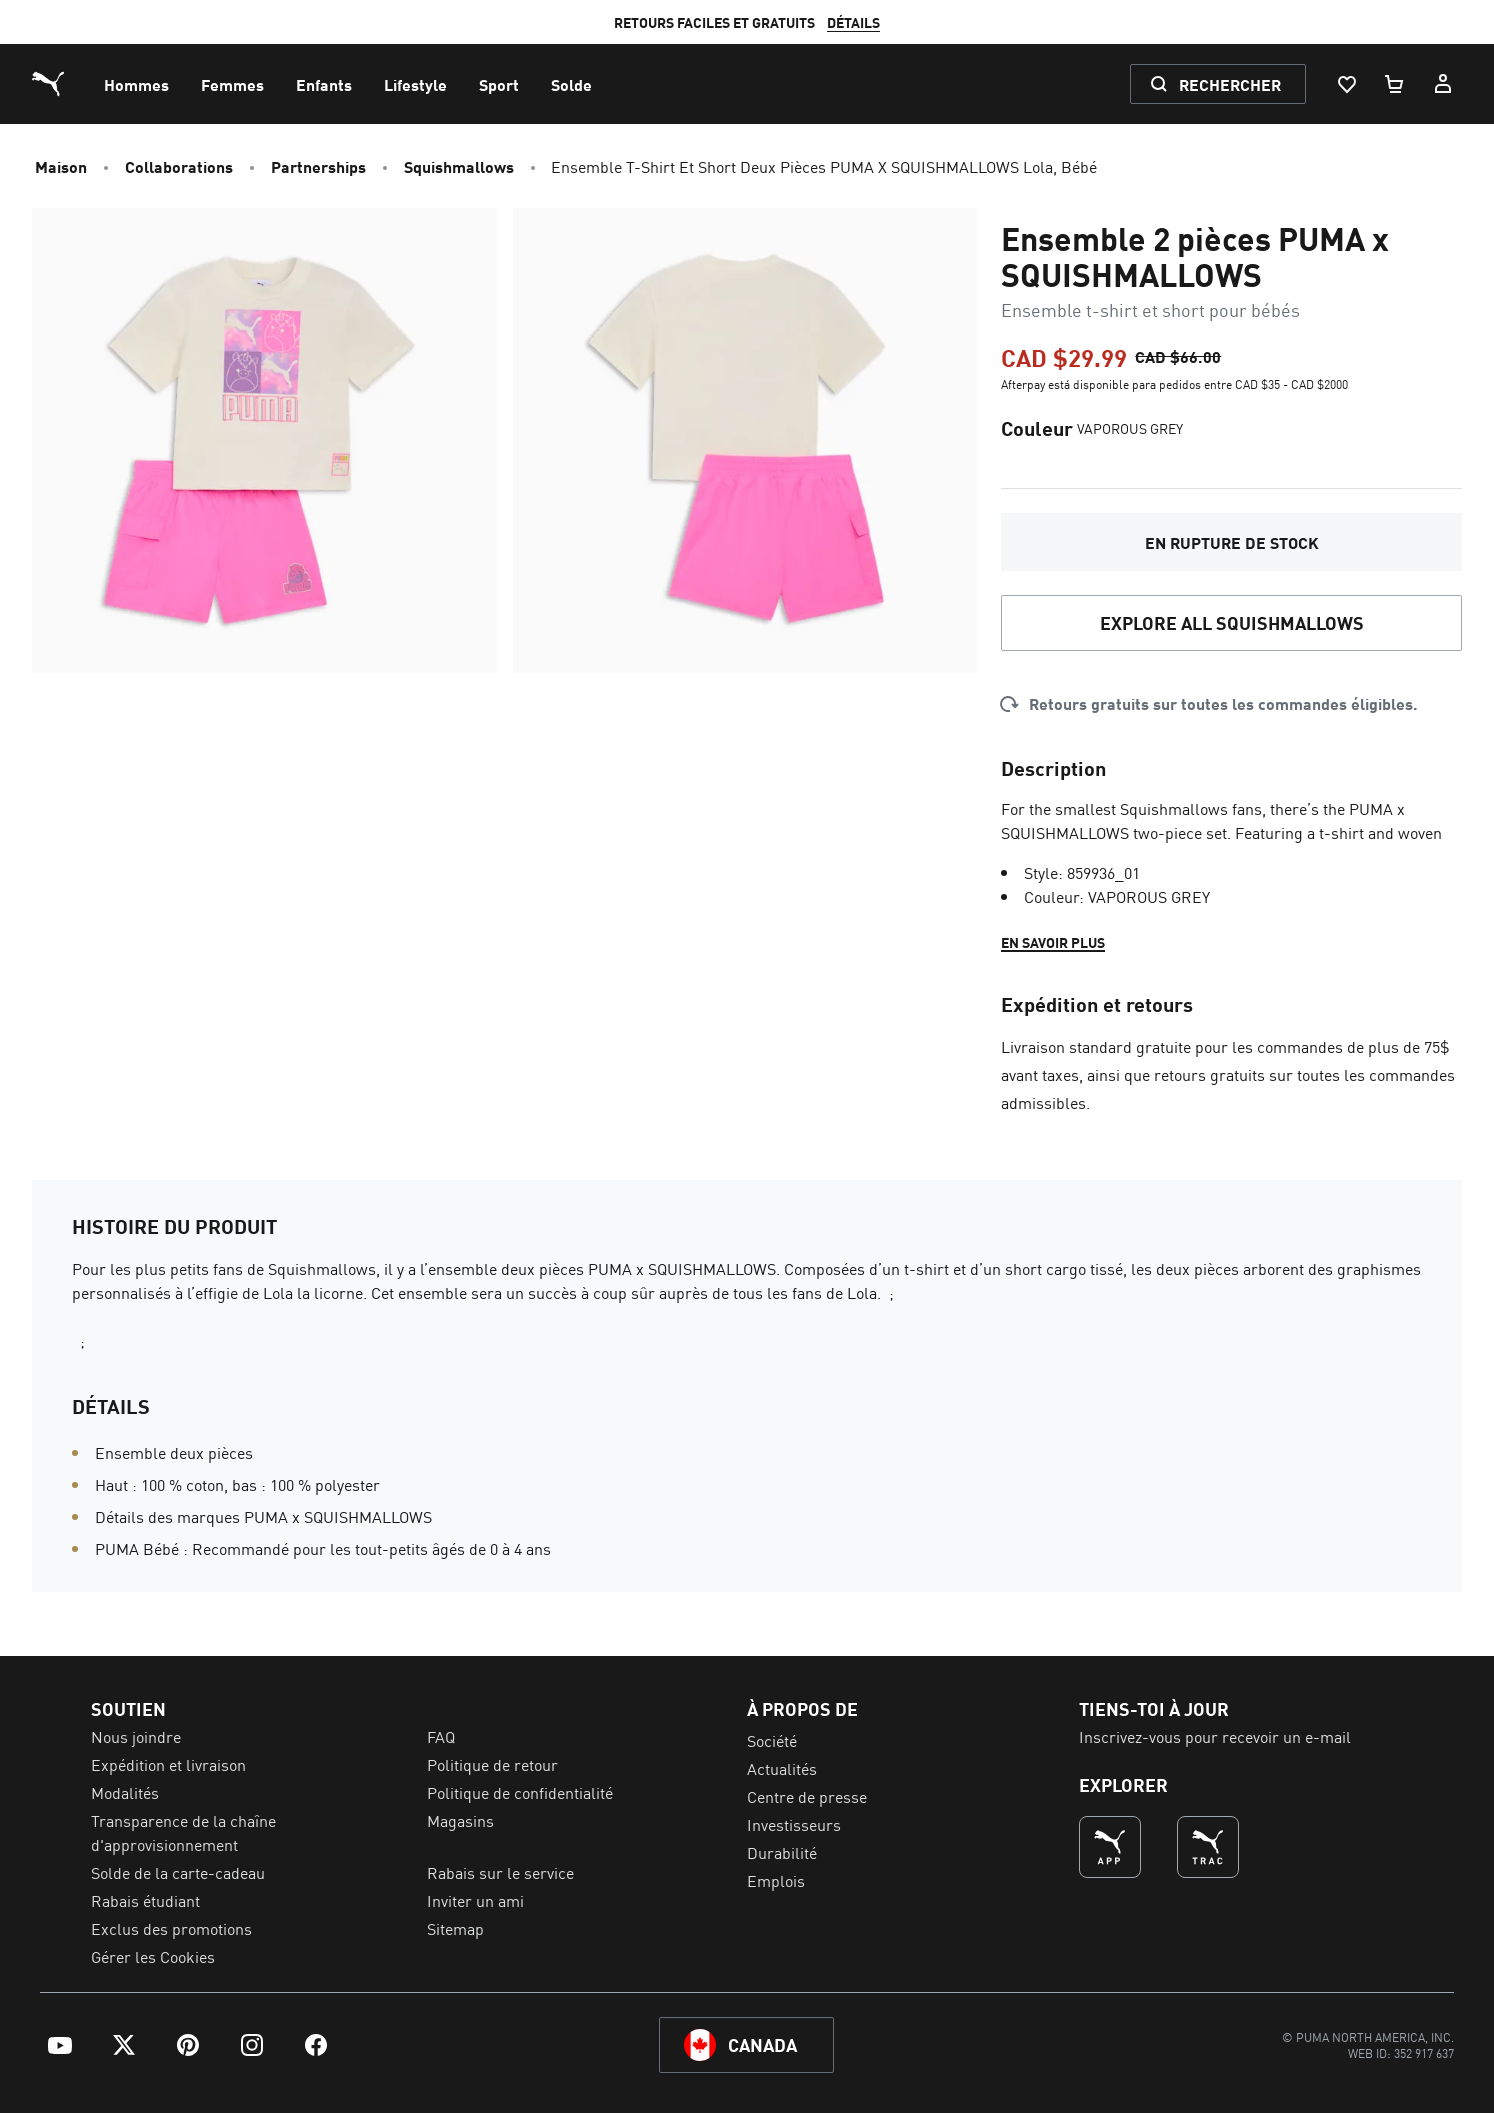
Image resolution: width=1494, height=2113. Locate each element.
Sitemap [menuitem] (455, 1928)
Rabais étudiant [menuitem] (145, 1900)
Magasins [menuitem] (460, 1820)
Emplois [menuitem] (776, 1880)
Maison (61, 166)
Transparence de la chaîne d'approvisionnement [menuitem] (183, 1832)
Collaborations (179, 166)
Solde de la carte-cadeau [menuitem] (178, 1872)
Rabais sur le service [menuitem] (500, 1872)
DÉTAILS (959, 22)
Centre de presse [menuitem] (807, 1796)
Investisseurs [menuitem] (794, 1824)
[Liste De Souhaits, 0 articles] (1346, 84)
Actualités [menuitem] (782, 1768)
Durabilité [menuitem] (782, 1852)
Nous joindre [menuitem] (136, 1736)
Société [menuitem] (772, 1740)
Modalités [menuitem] (125, 1792)
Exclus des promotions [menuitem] (171, 1928)
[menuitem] (136, 84)
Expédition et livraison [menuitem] (168, 1764)
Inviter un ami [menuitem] (475, 1900)
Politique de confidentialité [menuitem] (520, 1792)
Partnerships (318, 166)
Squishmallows (459, 166)
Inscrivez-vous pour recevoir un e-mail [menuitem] (1215, 1736)
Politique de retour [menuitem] (492, 1764)
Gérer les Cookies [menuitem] (153, 1956)
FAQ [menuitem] (441, 1736)
